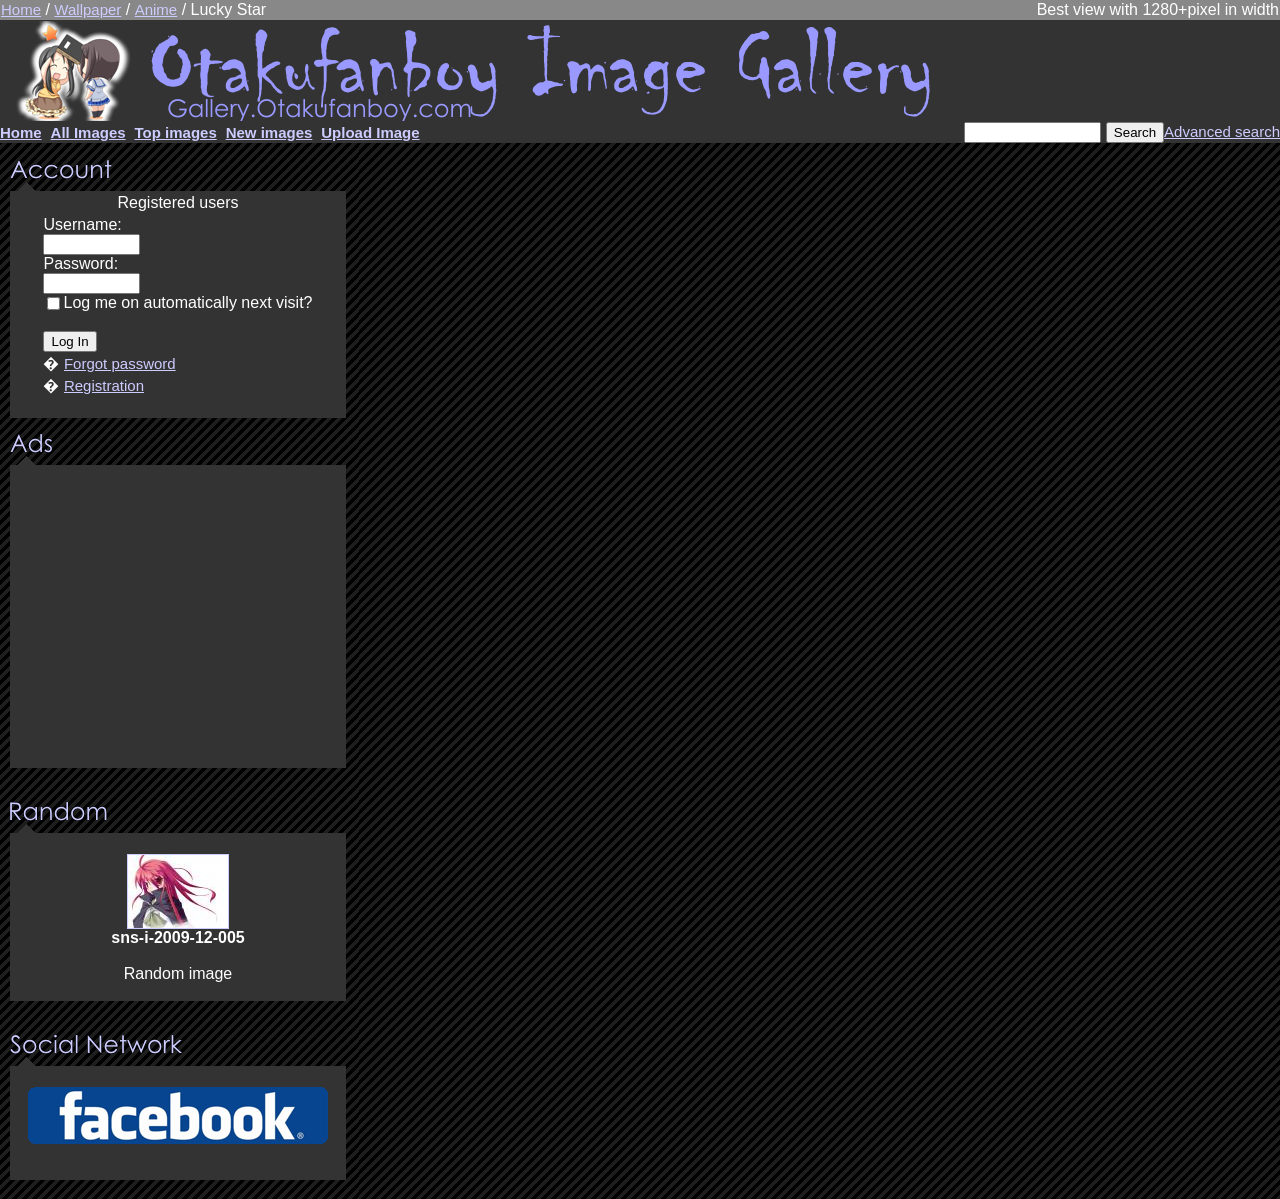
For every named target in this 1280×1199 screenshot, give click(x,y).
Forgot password (120, 363)
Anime (156, 9)
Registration (104, 385)
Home (21, 9)
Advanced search (1222, 131)
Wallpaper (87, 9)
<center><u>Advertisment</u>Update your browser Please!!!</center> (178, 618)
